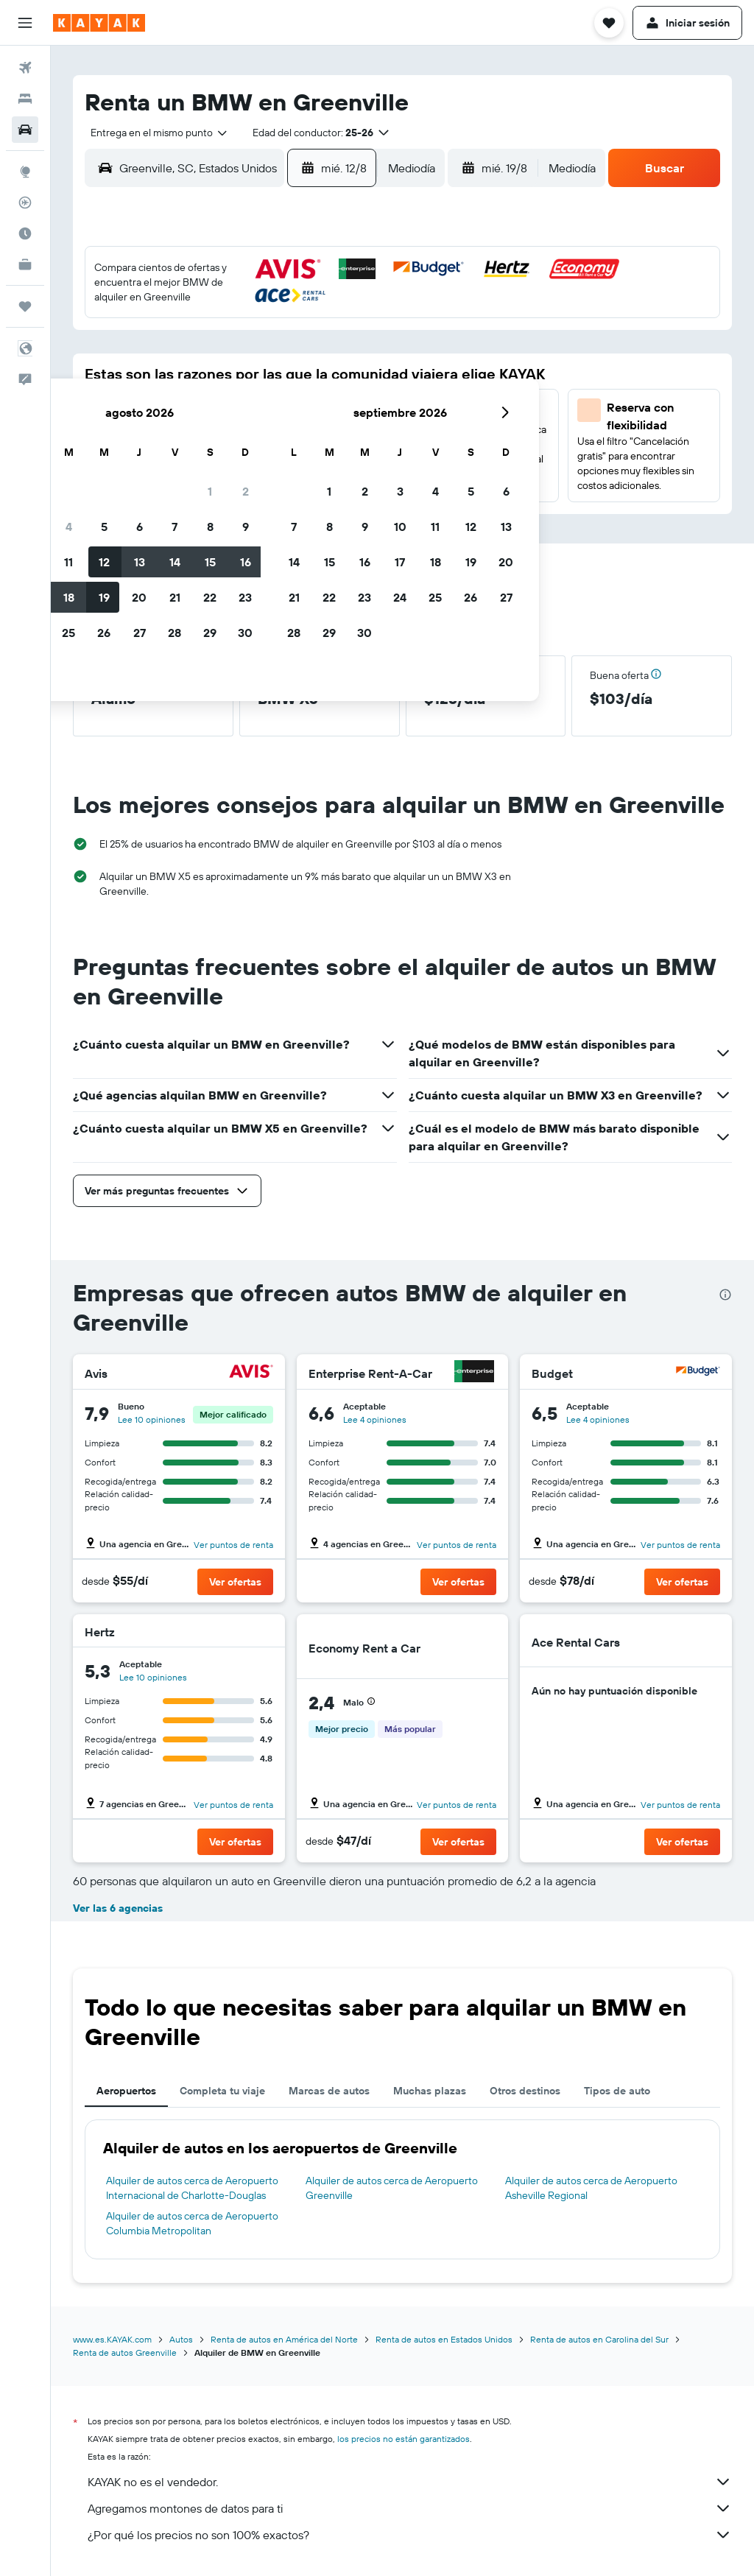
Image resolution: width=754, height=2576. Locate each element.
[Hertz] (254, 1632)
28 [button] (282, 447)
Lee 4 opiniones (374, 1419)
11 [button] (176, 376)
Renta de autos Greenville (125, 2352)
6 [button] (247, 341)
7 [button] (282, 341)
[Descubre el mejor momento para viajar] (25, 233)
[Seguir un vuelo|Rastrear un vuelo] (25, 202)
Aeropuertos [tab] (126, 2090)
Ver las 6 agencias (118, 1908)
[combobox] (154, 132)
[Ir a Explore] (25, 171)
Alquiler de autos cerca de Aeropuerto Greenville (392, 2188)
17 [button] (140, 411)
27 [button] (247, 447)
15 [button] (317, 376)
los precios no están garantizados (403, 2438)
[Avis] (251, 1373)
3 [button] (141, 341)
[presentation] (725, 1294)
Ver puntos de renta (233, 1544)
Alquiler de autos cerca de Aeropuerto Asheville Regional (591, 2188)
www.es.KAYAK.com (112, 2339)
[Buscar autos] (25, 129)
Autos (181, 2339)
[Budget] (698, 1373)
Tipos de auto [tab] (617, 2090)
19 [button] (211, 411)
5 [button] (211, 341)
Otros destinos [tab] (525, 2090)
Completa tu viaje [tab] (222, 2090)
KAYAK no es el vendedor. (410, 2482)
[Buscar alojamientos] (25, 98)
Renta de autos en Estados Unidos (444, 2339)
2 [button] (353, 305)
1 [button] (317, 305)
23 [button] (352, 411)
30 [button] (352, 447)
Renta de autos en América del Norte (284, 2339)
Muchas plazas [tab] (429, 2090)
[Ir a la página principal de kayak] (99, 23)
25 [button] (176, 447)
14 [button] (282, 376)
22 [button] (317, 411)
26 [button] (211, 447)
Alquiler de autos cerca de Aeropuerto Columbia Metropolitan (192, 2223)
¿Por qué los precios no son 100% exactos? (410, 2535)
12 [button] (211, 376)
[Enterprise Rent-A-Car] (474, 1373)
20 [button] (246, 411)
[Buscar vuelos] (25, 67)
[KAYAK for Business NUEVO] (25, 264)
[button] (25, 23)
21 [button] (282, 411)
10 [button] (141, 376)
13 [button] (247, 376)
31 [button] (141, 482)
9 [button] (353, 341)
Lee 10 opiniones (152, 1419)
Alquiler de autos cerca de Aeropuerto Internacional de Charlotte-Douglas (192, 2188)
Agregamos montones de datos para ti (410, 2508)
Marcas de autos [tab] (329, 2090)
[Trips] (25, 306)
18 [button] (176, 411)
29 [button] (317, 447)
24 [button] (140, 447)
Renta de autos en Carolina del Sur (599, 2339)
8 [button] (317, 341)
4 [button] (176, 341)
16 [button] (353, 376)
